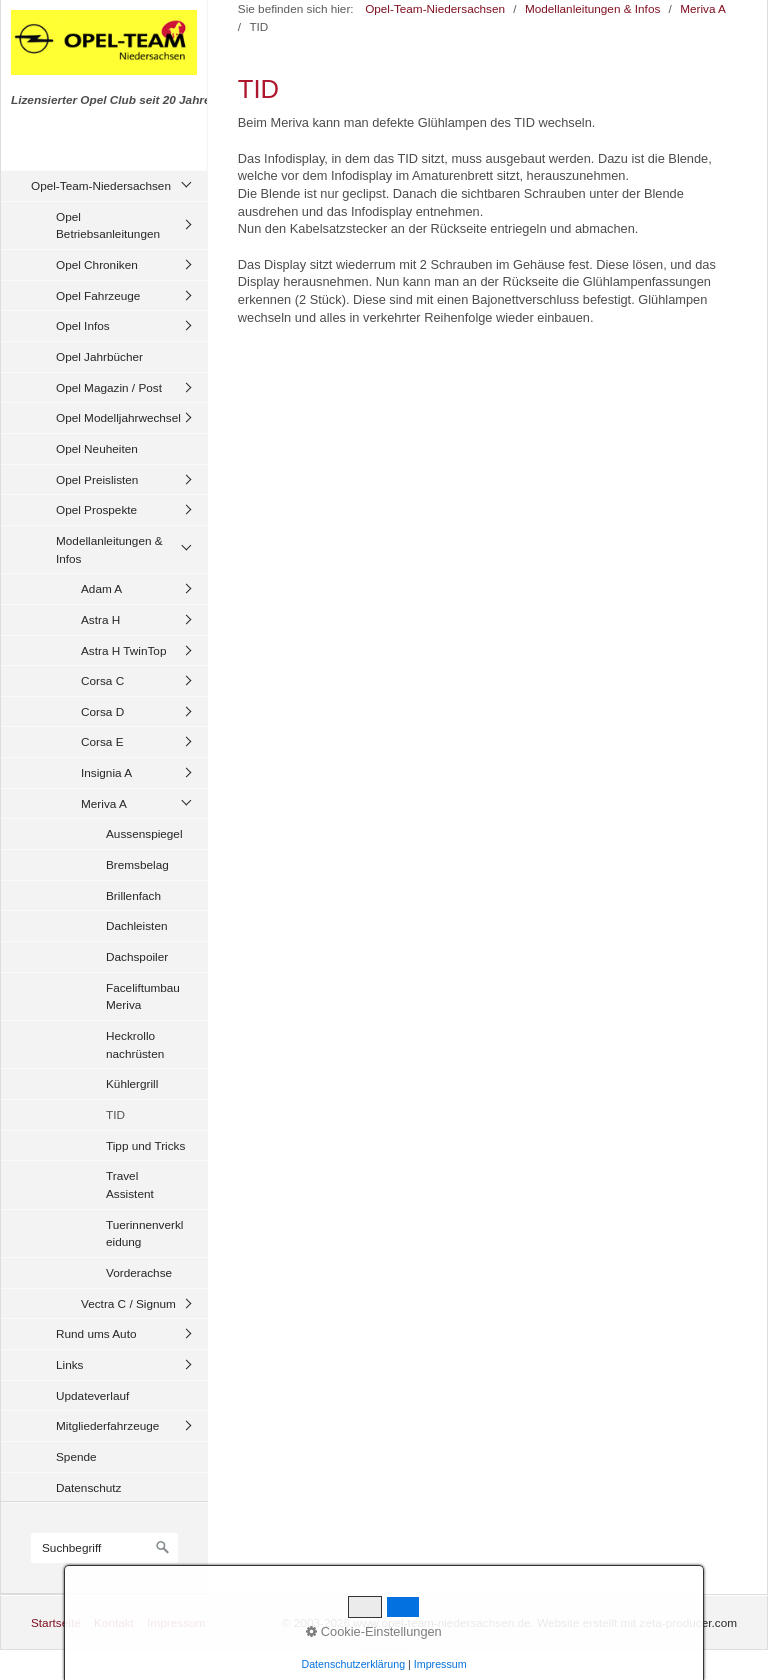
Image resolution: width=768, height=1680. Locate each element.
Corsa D (102, 711)
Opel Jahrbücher (99, 356)
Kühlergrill (132, 1083)
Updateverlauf (92, 1395)
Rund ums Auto (96, 1333)
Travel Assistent (130, 1184)
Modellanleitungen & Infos (109, 549)
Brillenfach (133, 895)
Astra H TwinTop (123, 650)
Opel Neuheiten (97, 448)
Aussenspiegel (144, 833)
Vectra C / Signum (128, 1303)
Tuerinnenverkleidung (144, 1233)
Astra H (100, 619)
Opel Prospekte (96, 509)
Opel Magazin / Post (109, 387)
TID (115, 1114)
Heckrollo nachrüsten (135, 1044)
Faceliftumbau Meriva (143, 996)
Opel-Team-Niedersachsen (101, 185)
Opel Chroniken (97, 264)
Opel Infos (83, 325)
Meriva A (104, 803)
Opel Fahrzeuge (98, 295)
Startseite (56, 1622)
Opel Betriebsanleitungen (108, 225)
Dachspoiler (137, 956)
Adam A (101, 588)
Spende (76, 1456)
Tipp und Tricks (145, 1145)
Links (69, 1364)
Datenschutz (88, 1487)
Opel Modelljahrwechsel (118, 417)
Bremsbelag (137, 864)
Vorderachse (139, 1272)
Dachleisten (136, 925)
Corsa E (102, 741)
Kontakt (114, 1622)
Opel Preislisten (97, 479)
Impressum (176, 1622)
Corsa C (102, 680)
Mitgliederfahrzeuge (107, 1425)
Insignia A (106, 772)
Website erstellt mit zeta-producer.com (637, 1622)
